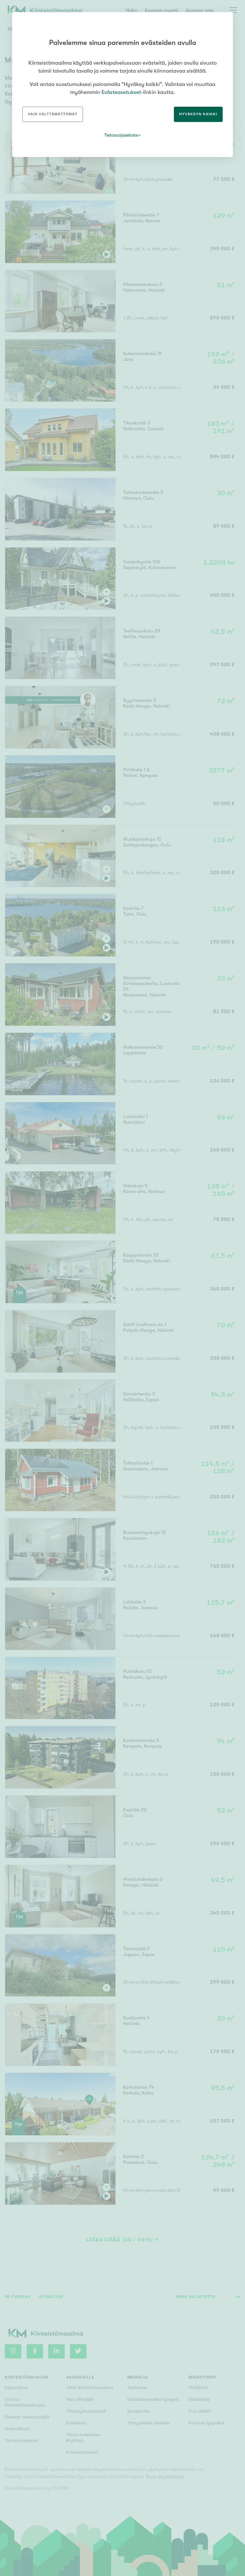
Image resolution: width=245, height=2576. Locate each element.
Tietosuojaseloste (121, 135)
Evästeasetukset (121, 92)
